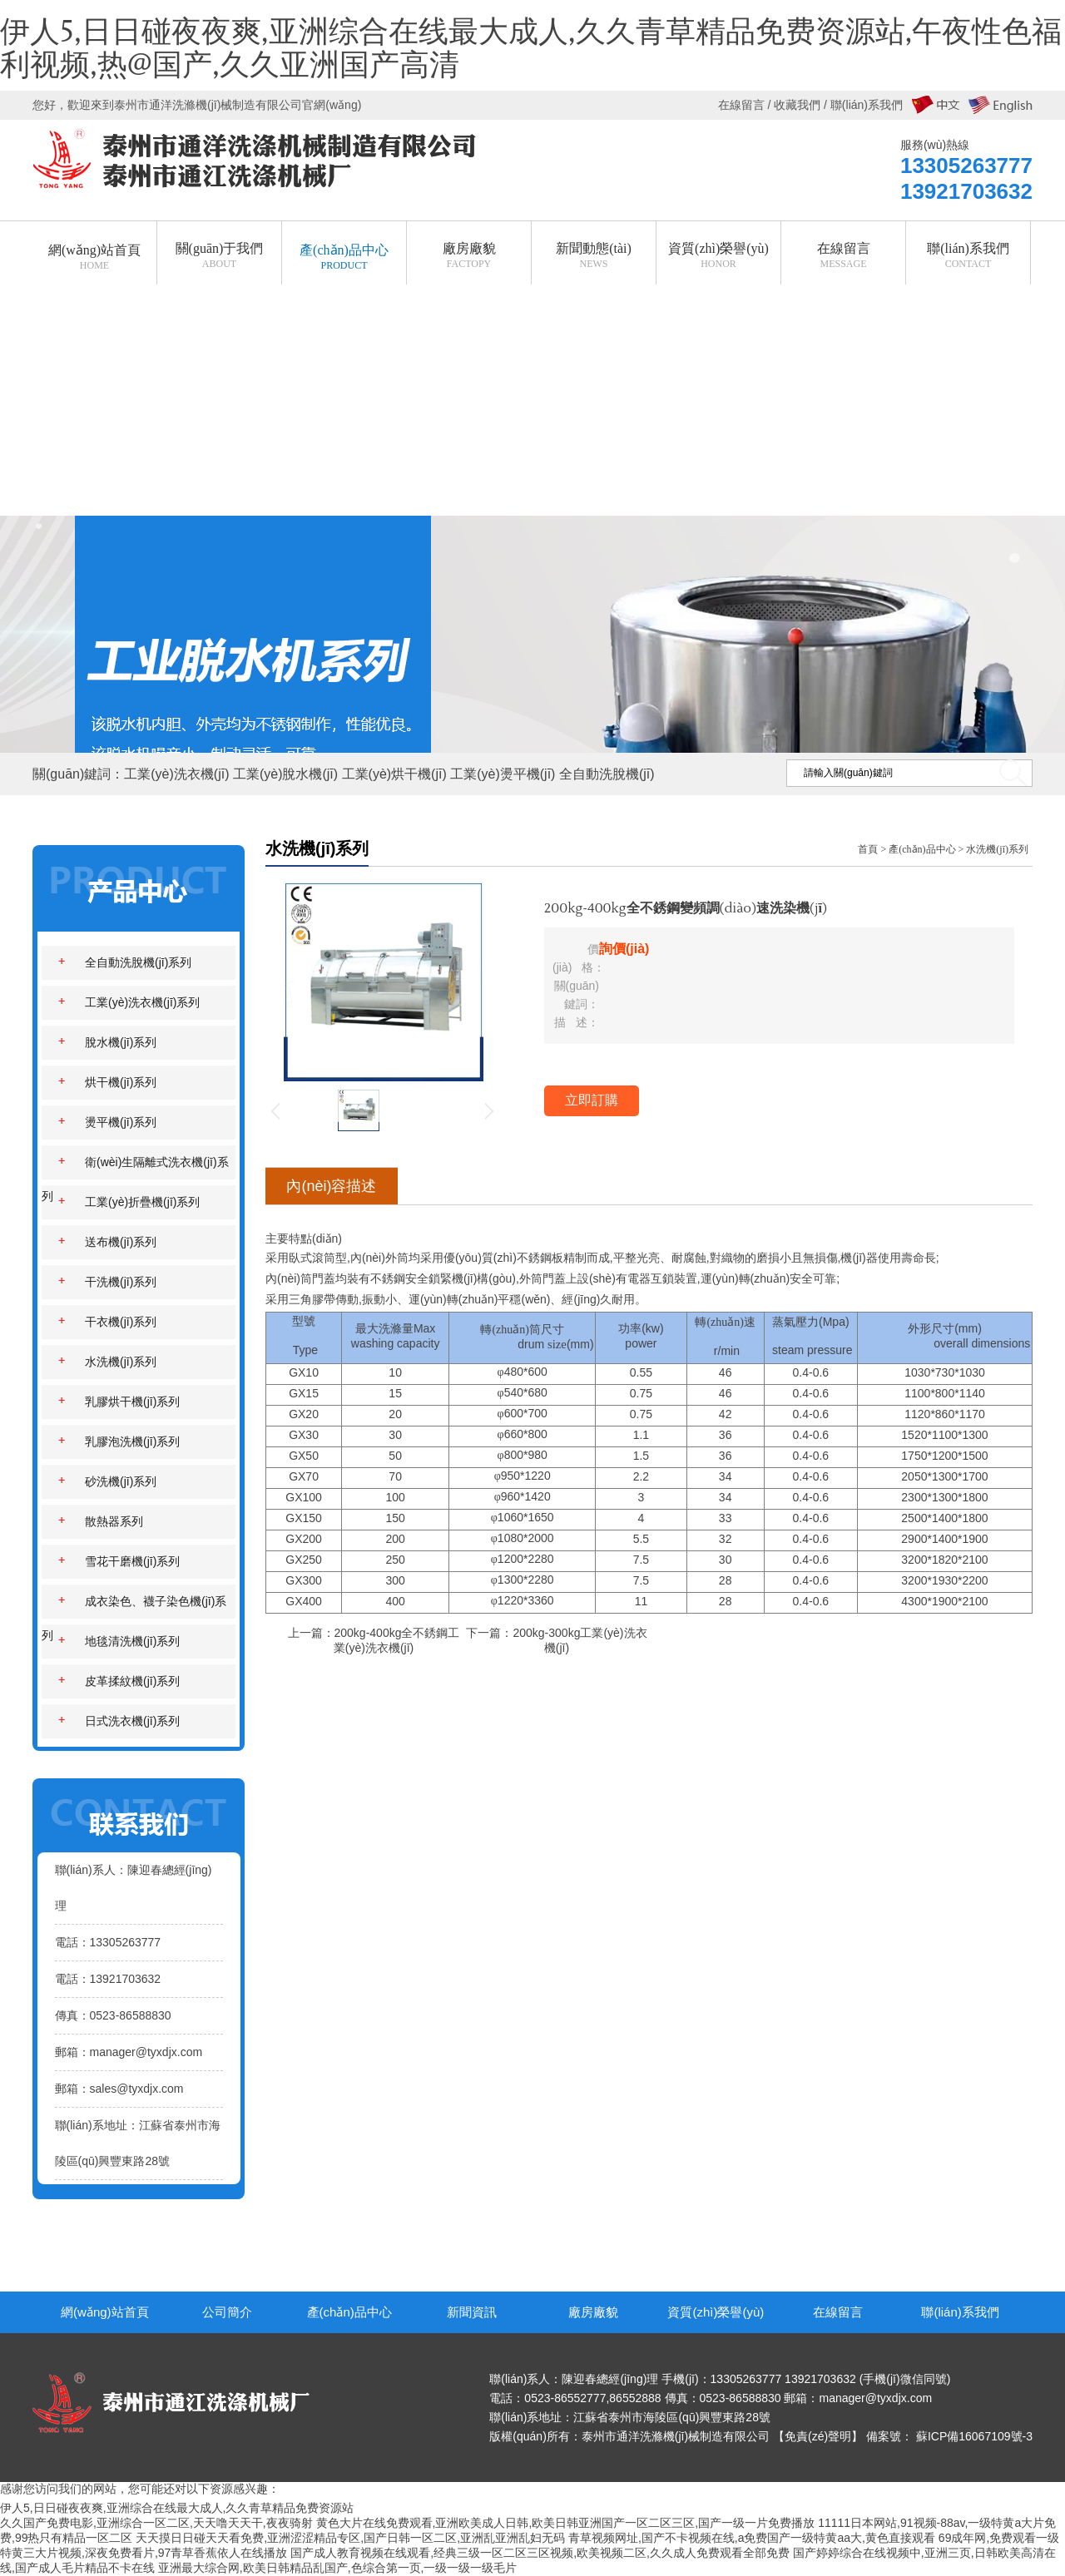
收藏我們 (797, 104)
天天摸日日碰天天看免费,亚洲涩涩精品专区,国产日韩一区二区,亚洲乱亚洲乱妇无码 (350, 2537)
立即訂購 (591, 1100)
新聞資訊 (472, 2312)
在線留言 (838, 2312)
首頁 (868, 849)
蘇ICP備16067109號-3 (974, 2436)
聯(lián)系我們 (959, 2312)
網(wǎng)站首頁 (105, 2312)
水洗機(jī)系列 (997, 849)
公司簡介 (227, 2312)
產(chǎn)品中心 (922, 849)
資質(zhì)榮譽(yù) (715, 2312)
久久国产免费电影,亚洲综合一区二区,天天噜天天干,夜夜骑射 (156, 2522)
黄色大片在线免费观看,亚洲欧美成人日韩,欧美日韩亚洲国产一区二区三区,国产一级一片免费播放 (565, 2522)
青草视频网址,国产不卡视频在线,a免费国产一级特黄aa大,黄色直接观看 (751, 2537)
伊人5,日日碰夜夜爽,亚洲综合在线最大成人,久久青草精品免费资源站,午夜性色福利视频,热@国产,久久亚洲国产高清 (531, 49)
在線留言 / (746, 104)
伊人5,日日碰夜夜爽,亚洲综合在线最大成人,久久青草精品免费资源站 (177, 2507)
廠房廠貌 (593, 2312)
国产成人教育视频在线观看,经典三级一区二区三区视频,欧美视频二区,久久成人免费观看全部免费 (540, 2552)
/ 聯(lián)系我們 (861, 104)
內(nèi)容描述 (331, 1186)
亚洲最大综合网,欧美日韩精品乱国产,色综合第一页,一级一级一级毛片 (338, 2567)
